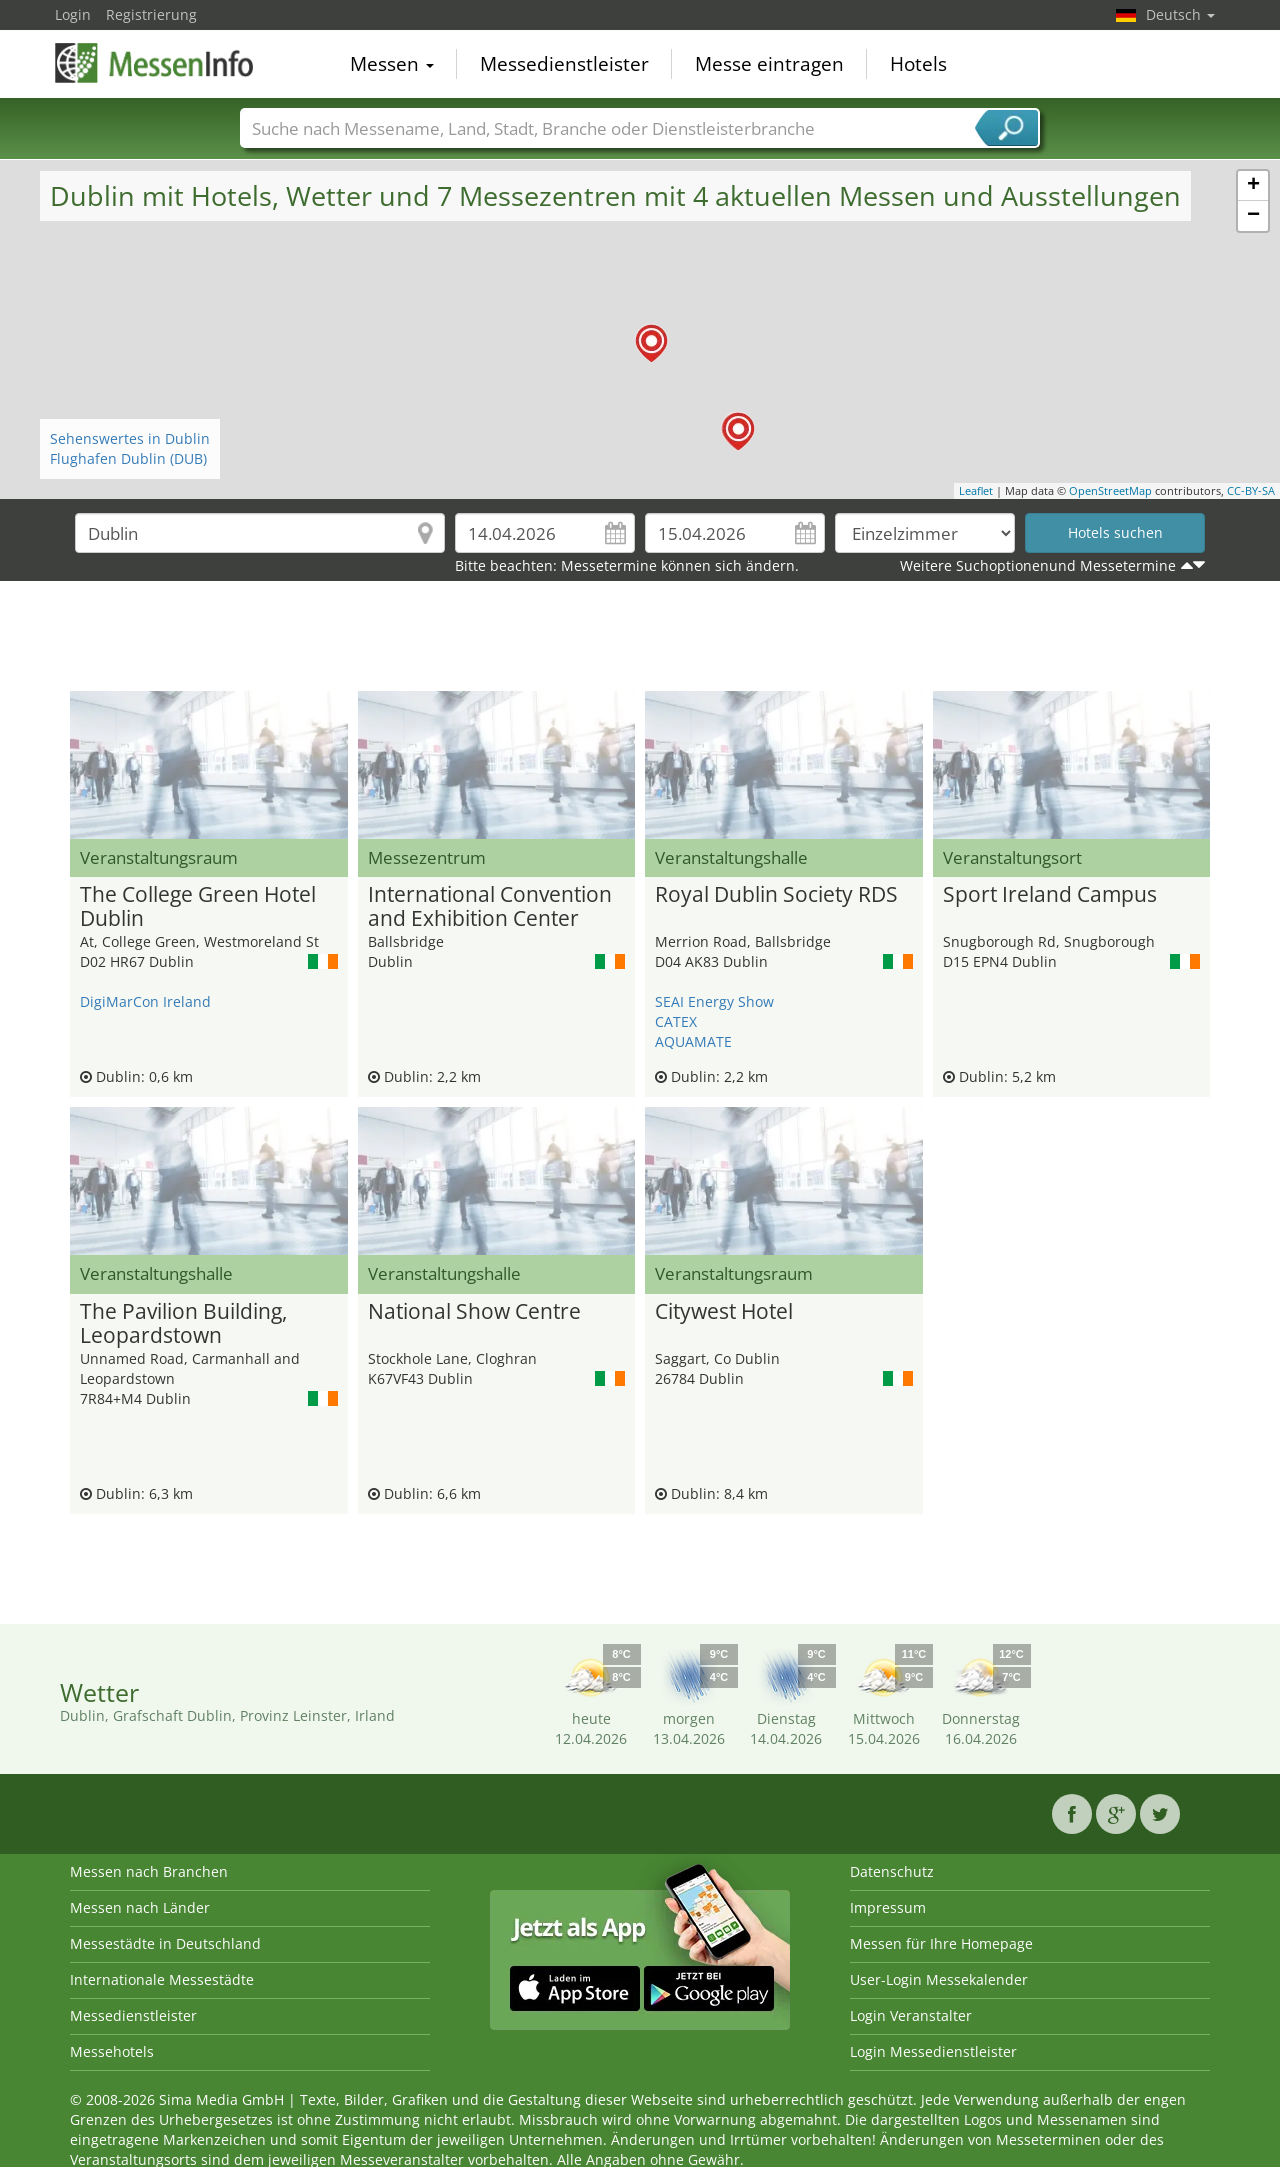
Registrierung (151, 14)
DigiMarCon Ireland (145, 1001)
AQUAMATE (693, 1041)
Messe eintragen (769, 64)
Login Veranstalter (911, 2015)
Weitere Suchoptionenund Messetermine (1038, 565)
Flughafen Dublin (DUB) (128, 458)
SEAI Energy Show (714, 1001)
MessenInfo (155, 62)
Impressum (888, 1907)
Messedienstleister (564, 64)
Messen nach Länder (140, 1907)
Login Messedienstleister (933, 2051)
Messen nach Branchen (149, 1871)
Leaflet (976, 490)
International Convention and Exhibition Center (490, 907)
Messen (392, 64)
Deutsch (1180, 14)
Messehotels (112, 2051)
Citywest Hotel (724, 1312)
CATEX (676, 1021)
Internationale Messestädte (162, 1979)
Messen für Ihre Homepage (941, 1943)
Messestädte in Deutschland (165, 1943)
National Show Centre (474, 1312)
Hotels (918, 64)
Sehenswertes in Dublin (130, 438)
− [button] (1253, 216)
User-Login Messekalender (939, 1979)
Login (73, 14)
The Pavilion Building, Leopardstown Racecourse (183, 1324)
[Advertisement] (640, 641)
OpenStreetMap (1110, 490)
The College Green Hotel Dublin (198, 907)
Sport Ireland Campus (1050, 895)
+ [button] (1253, 186)
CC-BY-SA (1251, 490)
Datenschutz (892, 1871)
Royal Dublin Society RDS (776, 895)
